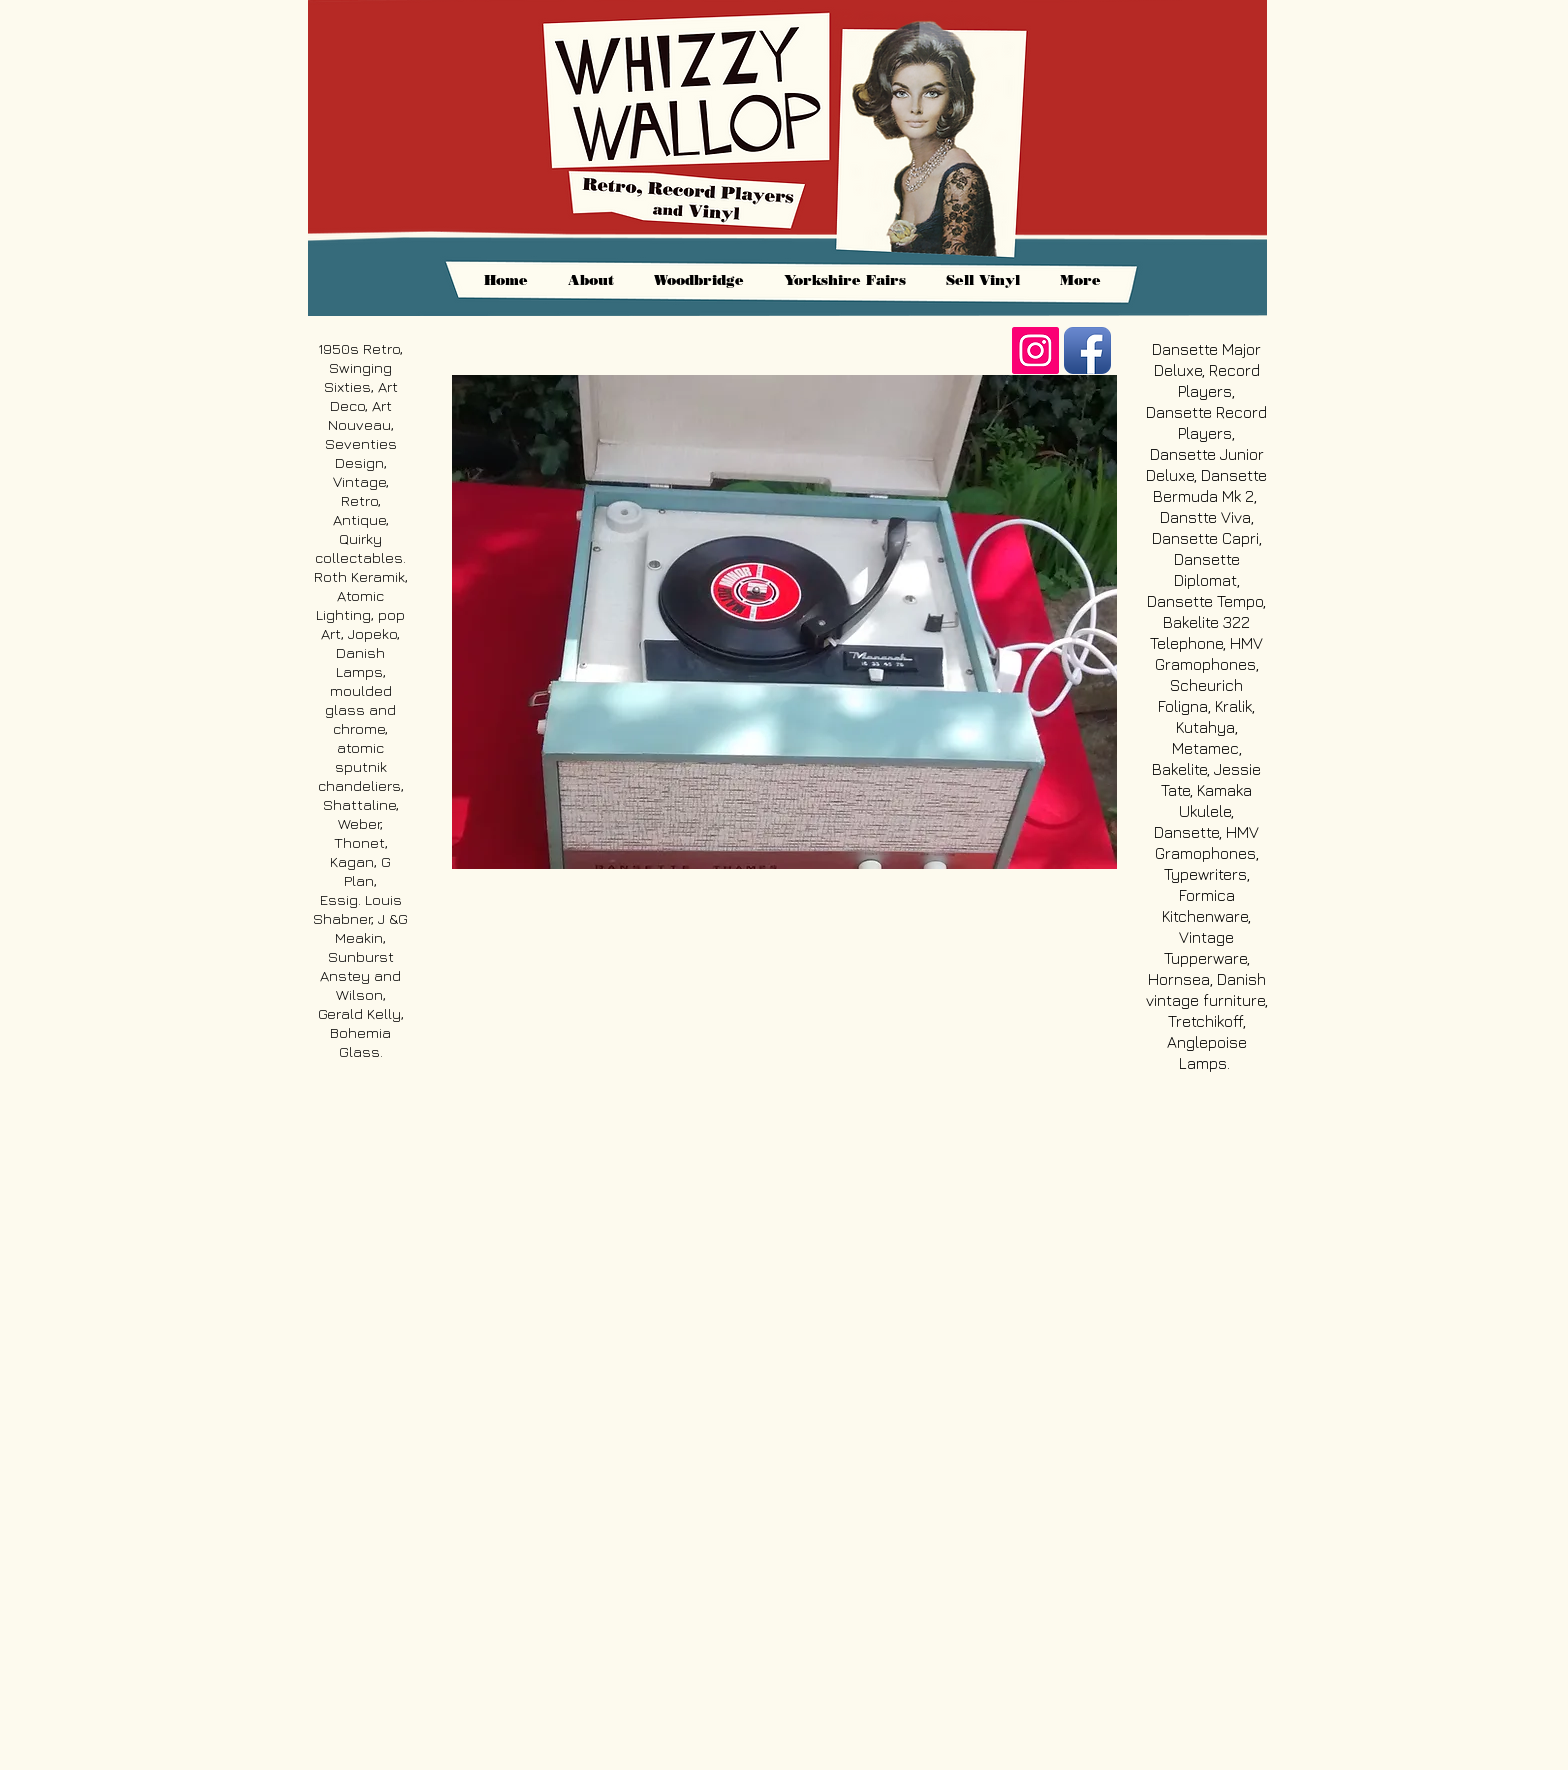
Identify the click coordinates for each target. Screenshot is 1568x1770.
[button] (784, 622)
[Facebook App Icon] (1087, 350)
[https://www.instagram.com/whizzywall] (1035, 350)
